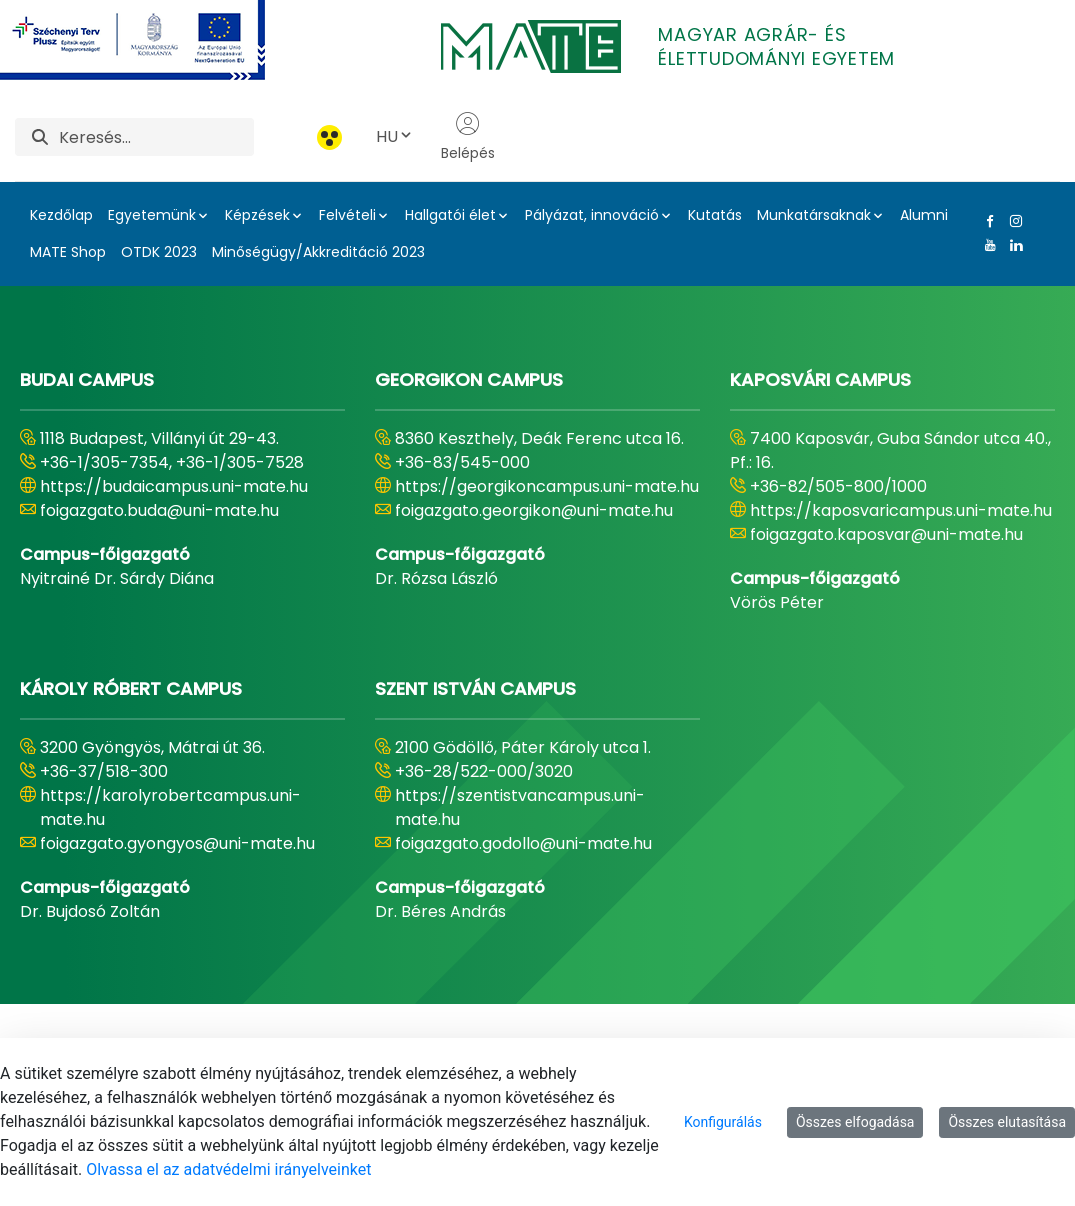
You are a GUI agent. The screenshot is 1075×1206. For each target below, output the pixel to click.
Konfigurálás (723, 1122)
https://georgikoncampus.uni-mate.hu (547, 486)
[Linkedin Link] (1012, 245)
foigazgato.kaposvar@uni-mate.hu (886, 534)
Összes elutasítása (1007, 1122)
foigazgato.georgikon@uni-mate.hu (534, 510)
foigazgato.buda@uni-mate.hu (159, 510)
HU (395, 136)
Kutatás (715, 215)
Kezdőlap (61, 215)
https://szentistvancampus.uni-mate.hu (520, 807)
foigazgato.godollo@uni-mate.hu (523, 843)
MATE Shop (68, 252)
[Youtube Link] (986, 245)
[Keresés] (156, 137)
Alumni (924, 215)
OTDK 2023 (159, 252)
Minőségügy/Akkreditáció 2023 (318, 252)
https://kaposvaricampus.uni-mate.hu (901, 510)
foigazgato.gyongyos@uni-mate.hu (177, 843)
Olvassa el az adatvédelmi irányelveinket (228, 1169)
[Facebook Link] (986, 221)
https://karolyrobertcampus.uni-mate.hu (170, 807)
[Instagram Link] (1012, 221)
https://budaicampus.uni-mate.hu (174, 486)
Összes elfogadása (855, 1122)
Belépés (468, 137)
